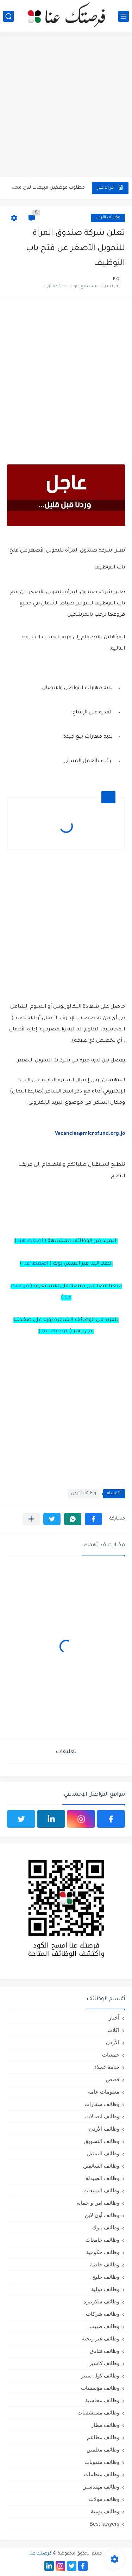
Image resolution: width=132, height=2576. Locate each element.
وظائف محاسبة (102, 2400)
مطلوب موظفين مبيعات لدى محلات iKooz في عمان (47, 187)
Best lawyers (104, 2524)
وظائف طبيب (104, 2326)
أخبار (114, 2018)
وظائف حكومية (102, 2252)
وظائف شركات (102, 2314)
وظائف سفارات (101, 2104)
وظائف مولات (104, 2499)
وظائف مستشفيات (98, 2413)
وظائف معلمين (103, 2450)
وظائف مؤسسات (100, 2388)
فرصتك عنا (55, 1331)
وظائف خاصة (104, 2264)
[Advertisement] (66, 105)
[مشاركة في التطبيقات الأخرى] (31, 1519)
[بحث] (8, 16)
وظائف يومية (105, 2511)
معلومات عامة (103, 2092)
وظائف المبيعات (101, 2190)
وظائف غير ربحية (100, 2338)
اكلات (113, 2030)
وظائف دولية (105, 2289)
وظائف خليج (105, 2277)
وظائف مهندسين (100, 2487)
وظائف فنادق (104, 2351)
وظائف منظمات (101, 2474)
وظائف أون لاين (102, 2215)
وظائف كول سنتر (100, 2376)
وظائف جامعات (102, 2240)
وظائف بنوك (105, 2227)
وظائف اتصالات (102, 2116)
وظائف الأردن (107, 217)
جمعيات (110, 2055)
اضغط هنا (30, 1241)
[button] (93, 1519)
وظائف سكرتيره (101, 2301)
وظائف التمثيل (103, 2153)
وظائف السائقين (101, 2166)
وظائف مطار (105, 2425)
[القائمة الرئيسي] (123, 16)
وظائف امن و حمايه (97, 2203)
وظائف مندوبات (101, 2462)
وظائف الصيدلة (102, 2178)
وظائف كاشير (104, 2363)
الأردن (112, 2042)
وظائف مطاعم (103, 2437)
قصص (112, 2079)
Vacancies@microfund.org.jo (90, 1134)
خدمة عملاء (106, 2067)
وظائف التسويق (101, 2141)
